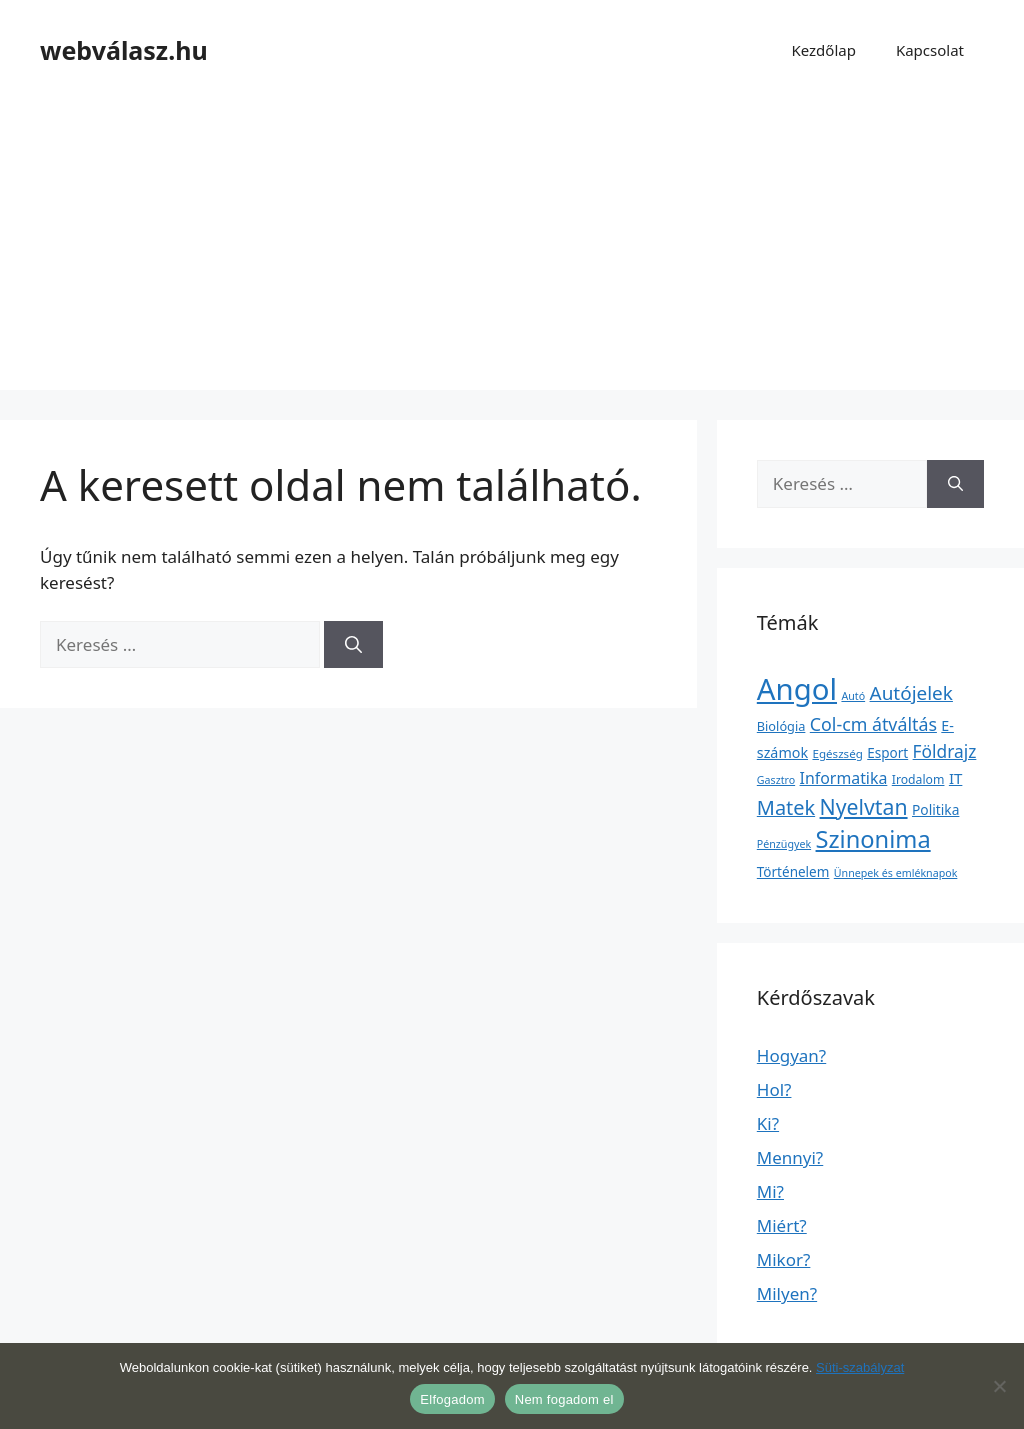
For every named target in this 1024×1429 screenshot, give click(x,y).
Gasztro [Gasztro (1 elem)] (776, 780)
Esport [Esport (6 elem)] (887, 753)
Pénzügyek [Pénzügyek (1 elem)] (784, 844)
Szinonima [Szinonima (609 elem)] (873, 839)
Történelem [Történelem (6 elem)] (793, 872)
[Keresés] (353, 645)
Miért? (782, 1225)
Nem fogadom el (564, 1399)
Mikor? (784, 1259)
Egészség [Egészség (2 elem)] (837, 753)
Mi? (770, 1191)
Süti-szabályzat (860, 1367)
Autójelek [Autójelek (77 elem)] (911, 693)
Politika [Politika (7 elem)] (935, 809)
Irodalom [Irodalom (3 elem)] (918, 779)
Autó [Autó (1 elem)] (853, 696)
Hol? (774, 1089)
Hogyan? (791, 1055)
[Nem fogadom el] (999, 1386)
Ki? (768, 1123)
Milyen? (787, 1293)
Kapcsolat (930, 50)
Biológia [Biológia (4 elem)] (781, 726)
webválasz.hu (124, 50)
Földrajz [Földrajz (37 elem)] (945, 751)
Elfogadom (452, 1399)
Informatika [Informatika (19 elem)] (844, 778)
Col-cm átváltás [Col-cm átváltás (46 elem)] (873, 724)
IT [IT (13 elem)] (956, 778)
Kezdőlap (823, 50)
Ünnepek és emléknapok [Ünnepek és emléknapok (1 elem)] (896, 873)
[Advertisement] (512, 250)
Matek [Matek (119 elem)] (786, 807)
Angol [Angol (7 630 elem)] (797, 689)
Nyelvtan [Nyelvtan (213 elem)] (864, 806)
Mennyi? (790, 1157)
